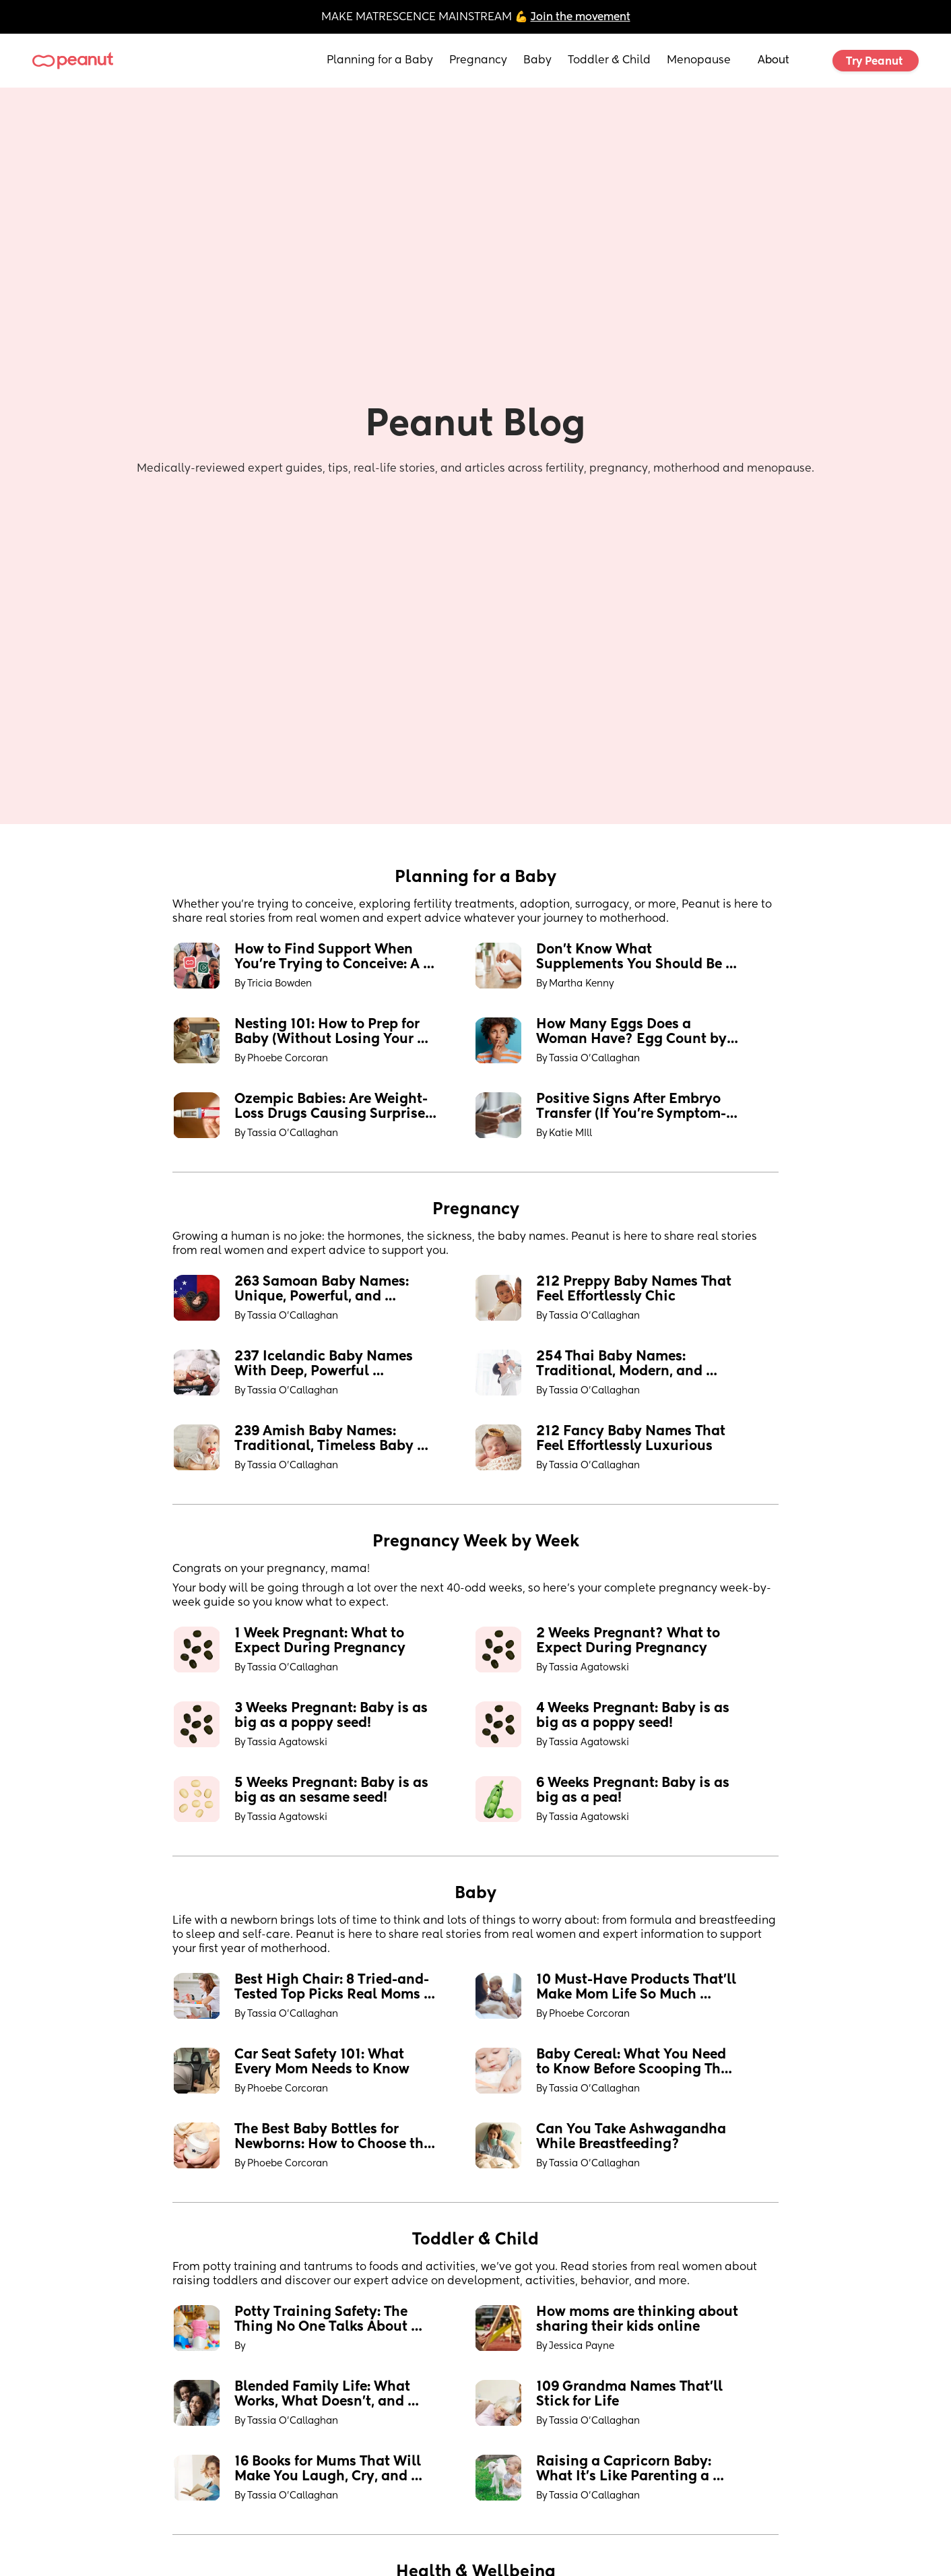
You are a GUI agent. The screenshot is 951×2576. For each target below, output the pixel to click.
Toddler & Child (609, 60)
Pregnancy (478, 60)
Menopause (699, 60)
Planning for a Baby (380, 60)
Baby (537, 60)
